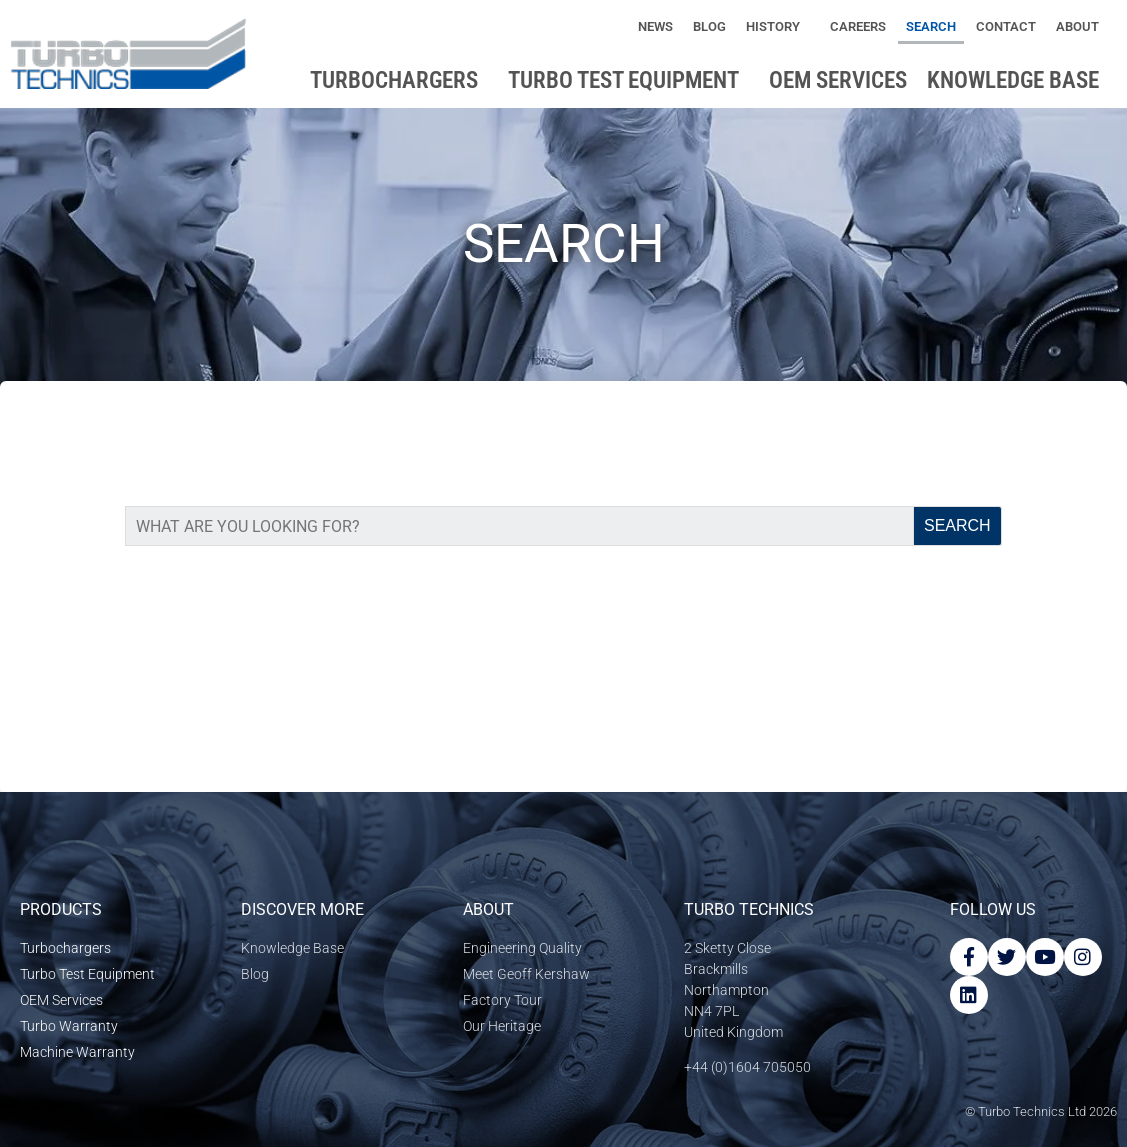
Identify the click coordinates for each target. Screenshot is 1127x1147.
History (778, 27)
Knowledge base (1018, 80)
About (1082, 27)
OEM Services (838, 80)
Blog (709, 26)
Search (931, 26)
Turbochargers (399, 80)
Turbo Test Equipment (628, 80)
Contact (1006, 26)
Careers (858, 26)
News (655, 26)
